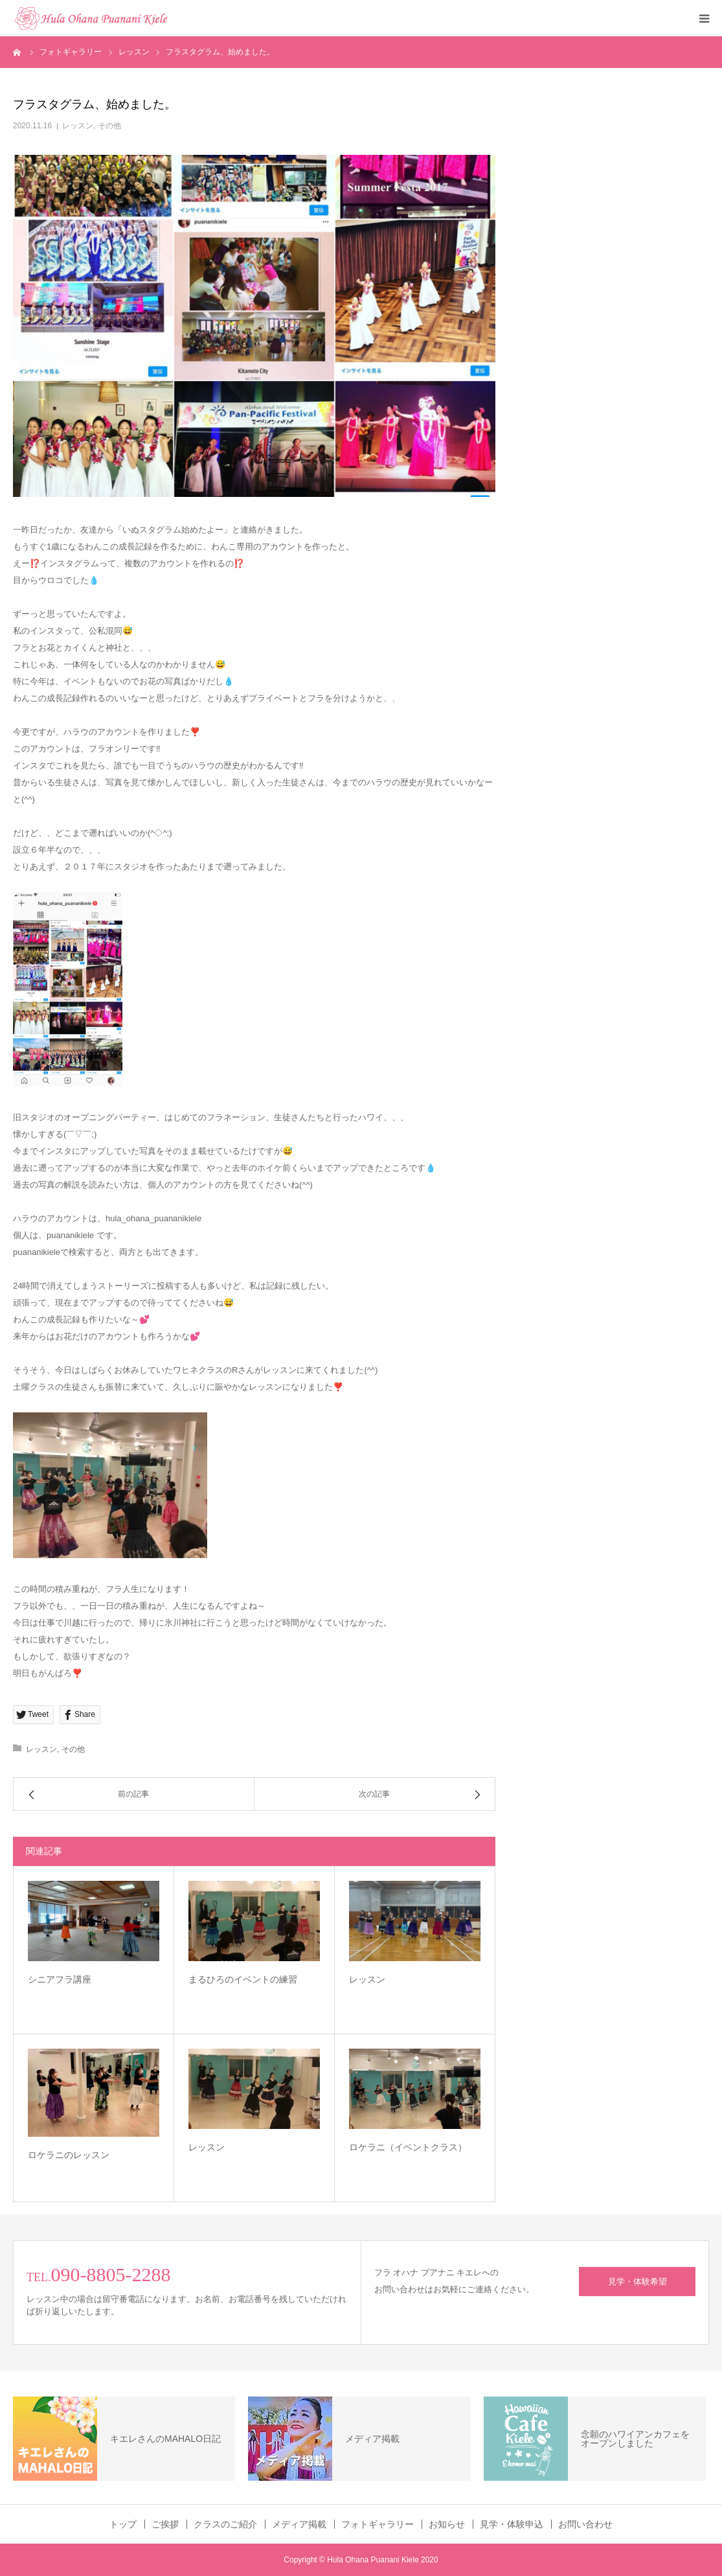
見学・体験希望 (637, 2281)
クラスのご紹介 (225, 2524)
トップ (123, 2524)
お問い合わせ (585, 2524)
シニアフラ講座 (59, 1979)
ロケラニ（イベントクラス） (408, 2147)
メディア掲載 (299, 2524)
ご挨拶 (165, 2524)
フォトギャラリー (377, 2524)
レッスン (77, 125)
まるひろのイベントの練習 (242, 1979)
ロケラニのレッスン (68, 2155)
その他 (109, 125)
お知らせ (447, 2524)
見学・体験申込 (511, 2524)
